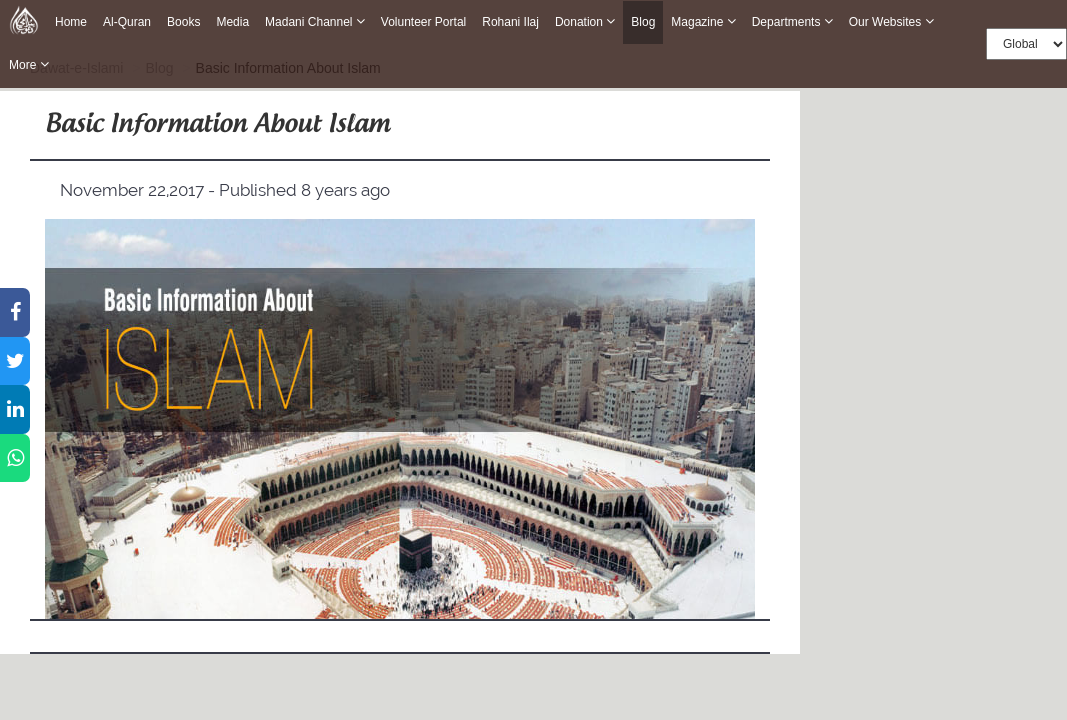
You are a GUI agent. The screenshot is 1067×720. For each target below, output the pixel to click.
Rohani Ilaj (510, 22)
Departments (792, 21)
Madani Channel (315, 21)
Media (232, 22)
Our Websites (891, 21)
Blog (643, 22)
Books (183, 22)
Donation (585, 21)
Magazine (703, 21)
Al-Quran (127, 22)
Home (71, 22)
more (29, 64)
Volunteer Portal (423, 22)
